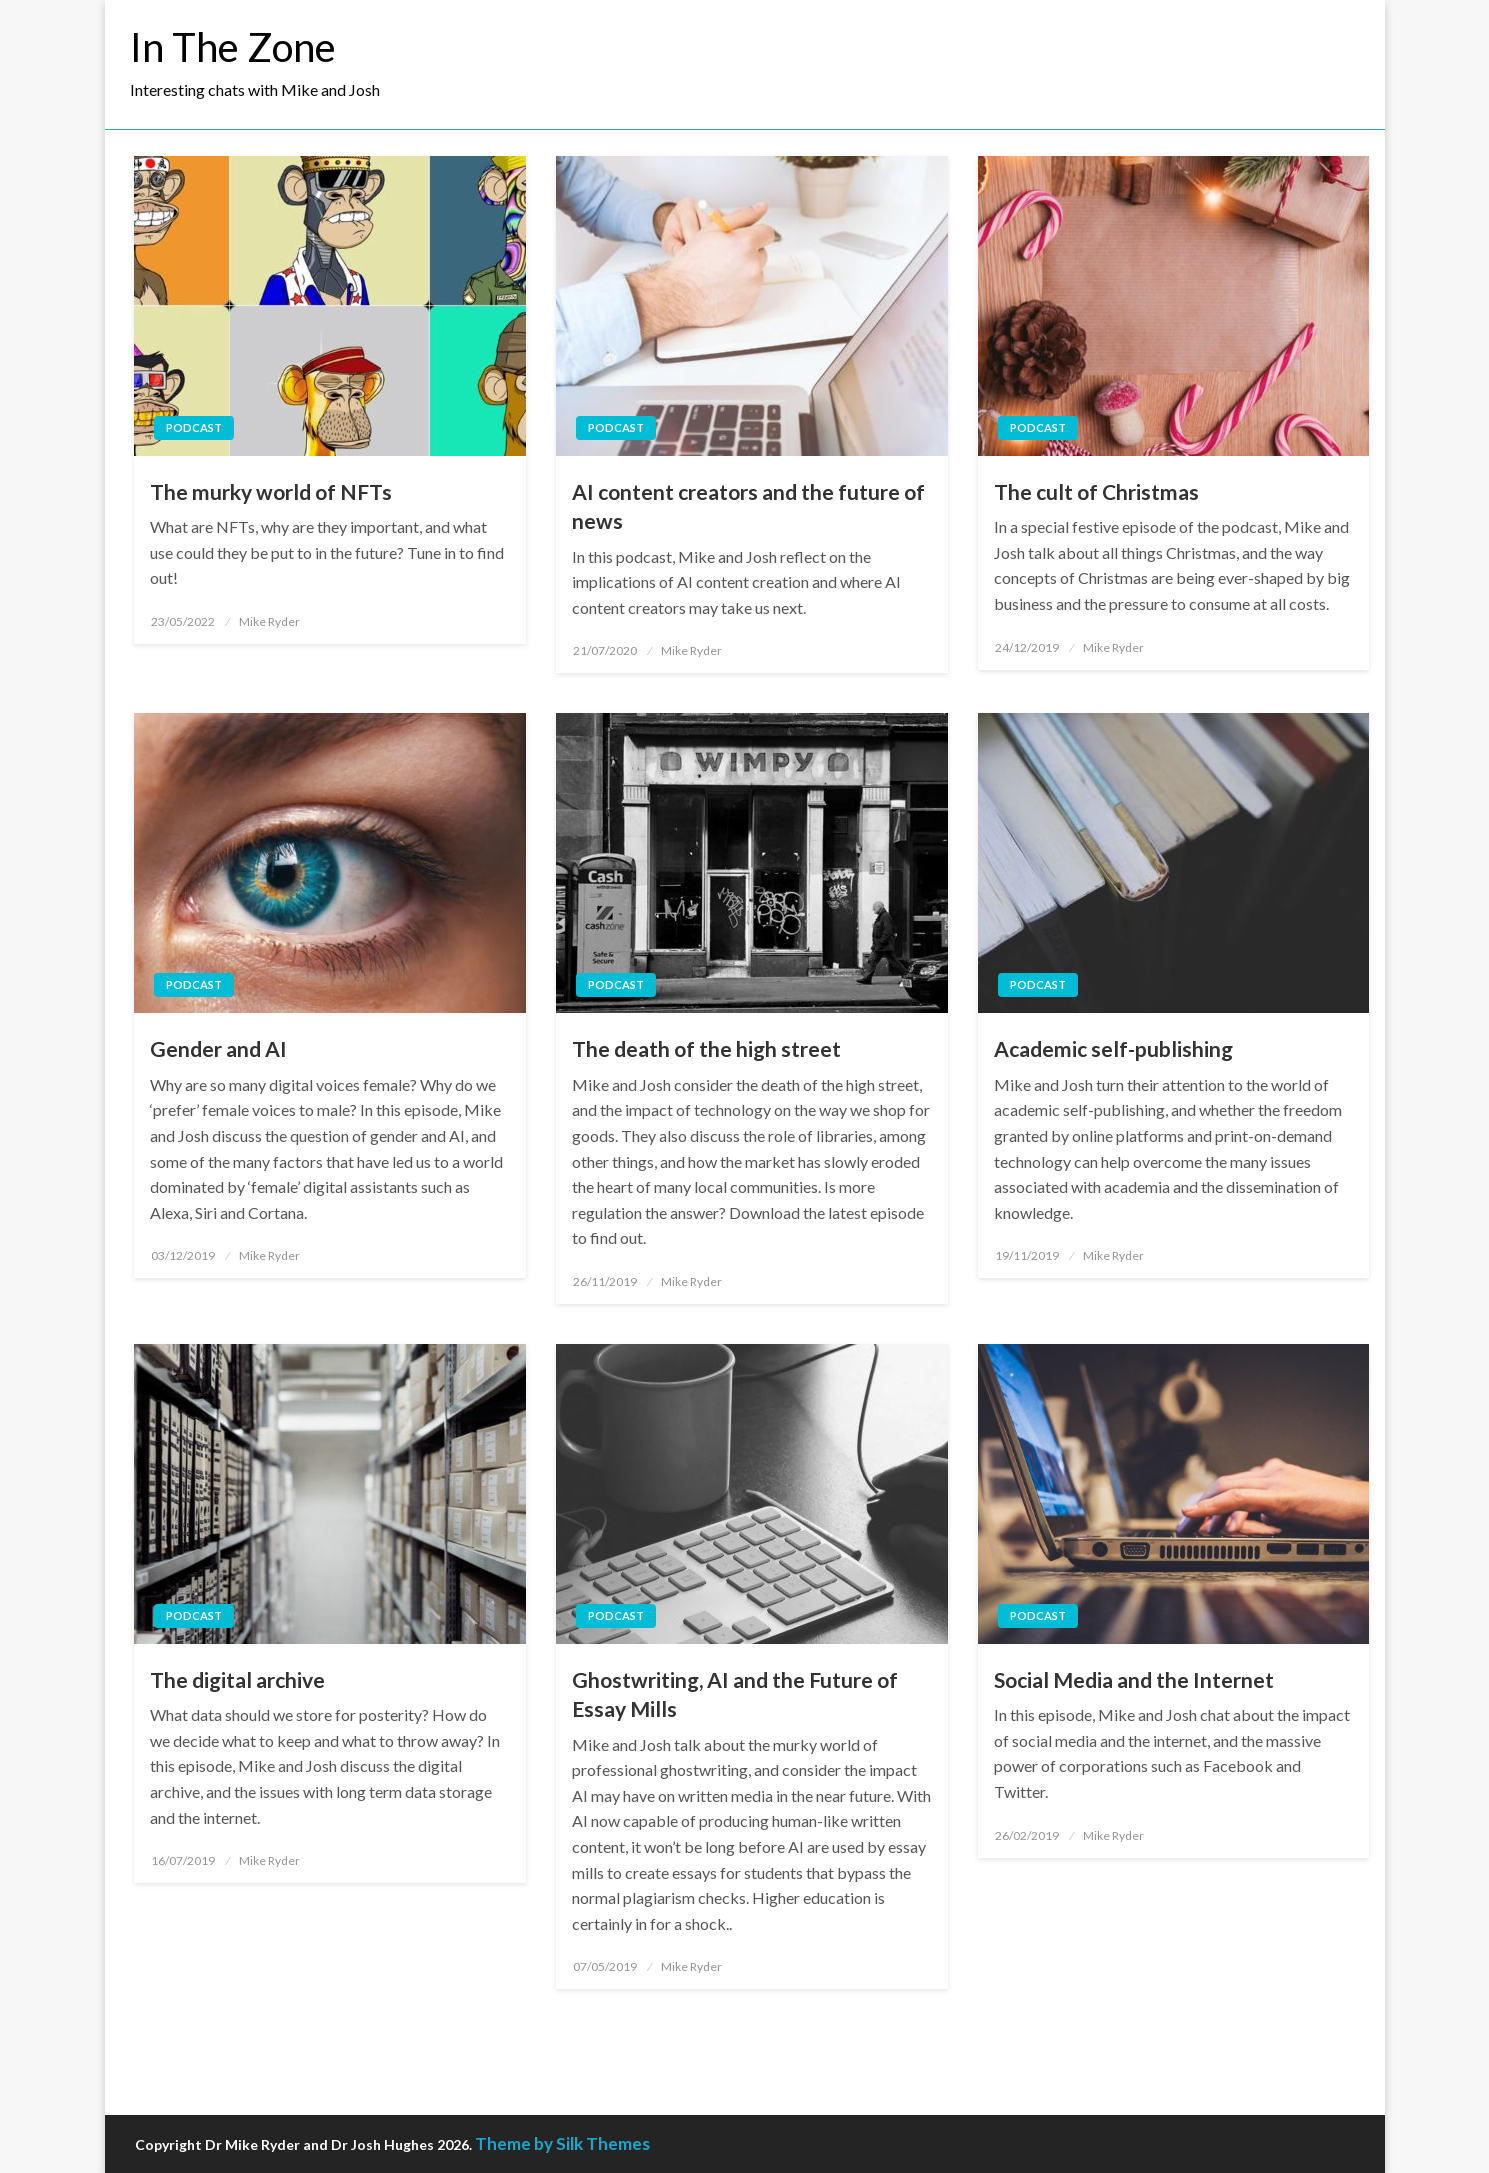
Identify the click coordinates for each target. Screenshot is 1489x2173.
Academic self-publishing (1113, 1048)
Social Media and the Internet (1134, 1679)
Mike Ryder (269, 621)
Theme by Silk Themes (562, 2143)
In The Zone (233, 47)
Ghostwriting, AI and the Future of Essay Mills (735, 1694)
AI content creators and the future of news (748, 506)
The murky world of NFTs (271, 491)
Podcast (194, 427)
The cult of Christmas (1096, 491)
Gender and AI (218, 1048)
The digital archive (237, 1679)
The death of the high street (706, 1048)
